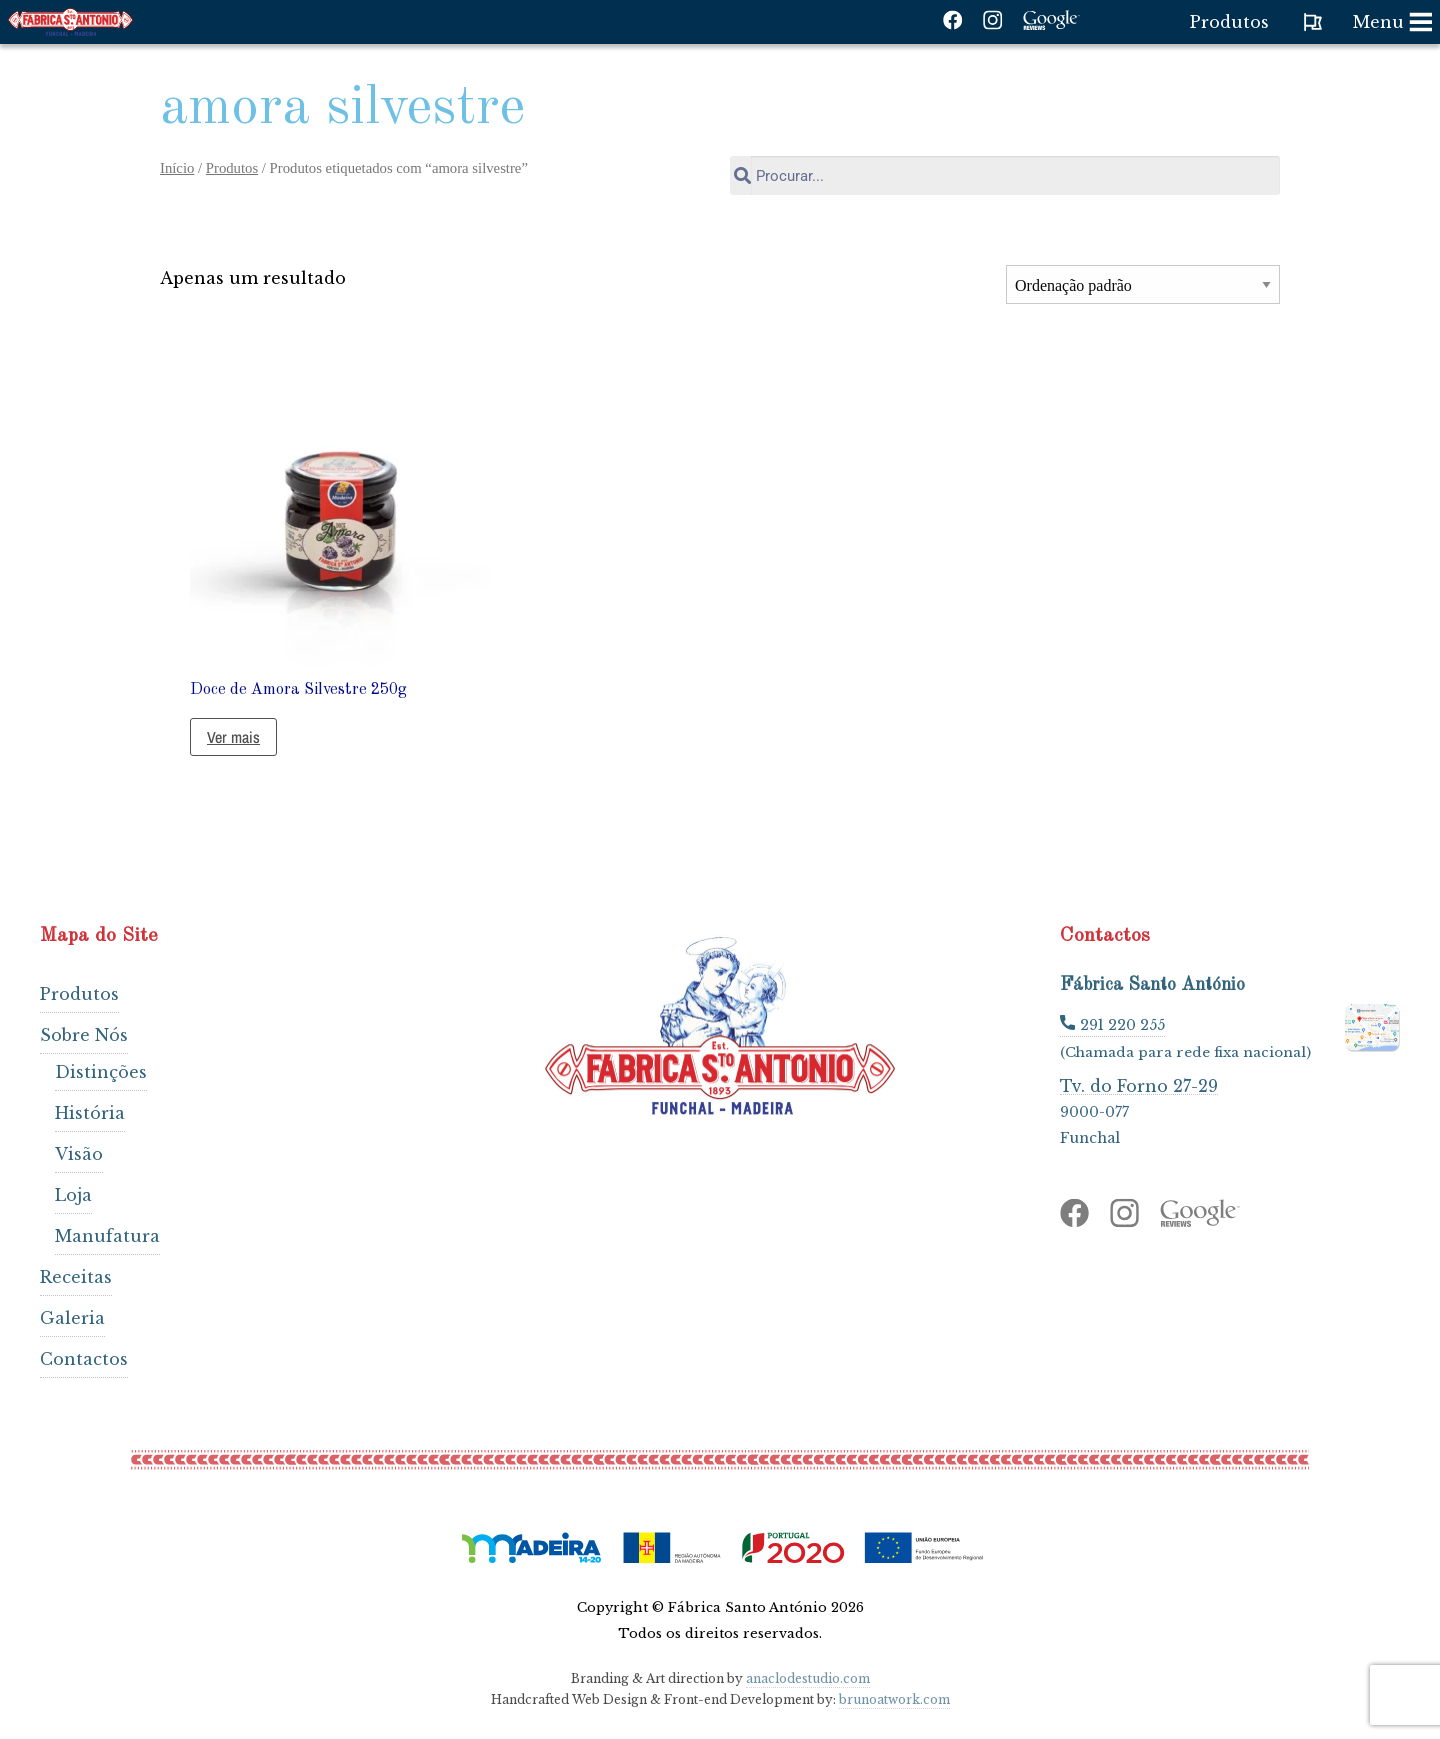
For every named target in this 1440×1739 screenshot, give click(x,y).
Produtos (232, 168)
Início (177, 168)
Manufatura (107, 1236)
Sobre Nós (84, 1035)
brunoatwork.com (894, 1699)
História (90, 1113)
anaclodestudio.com (808, 1678)
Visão (79, 1154)
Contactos (84, 1359)
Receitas (76, 1277)
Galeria (72, 1318)
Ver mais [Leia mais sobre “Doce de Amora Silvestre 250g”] (233, 737)
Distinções (101, 1072)
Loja (73, 1195)
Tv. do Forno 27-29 (1139, 1085)
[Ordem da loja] (1143, 284)
